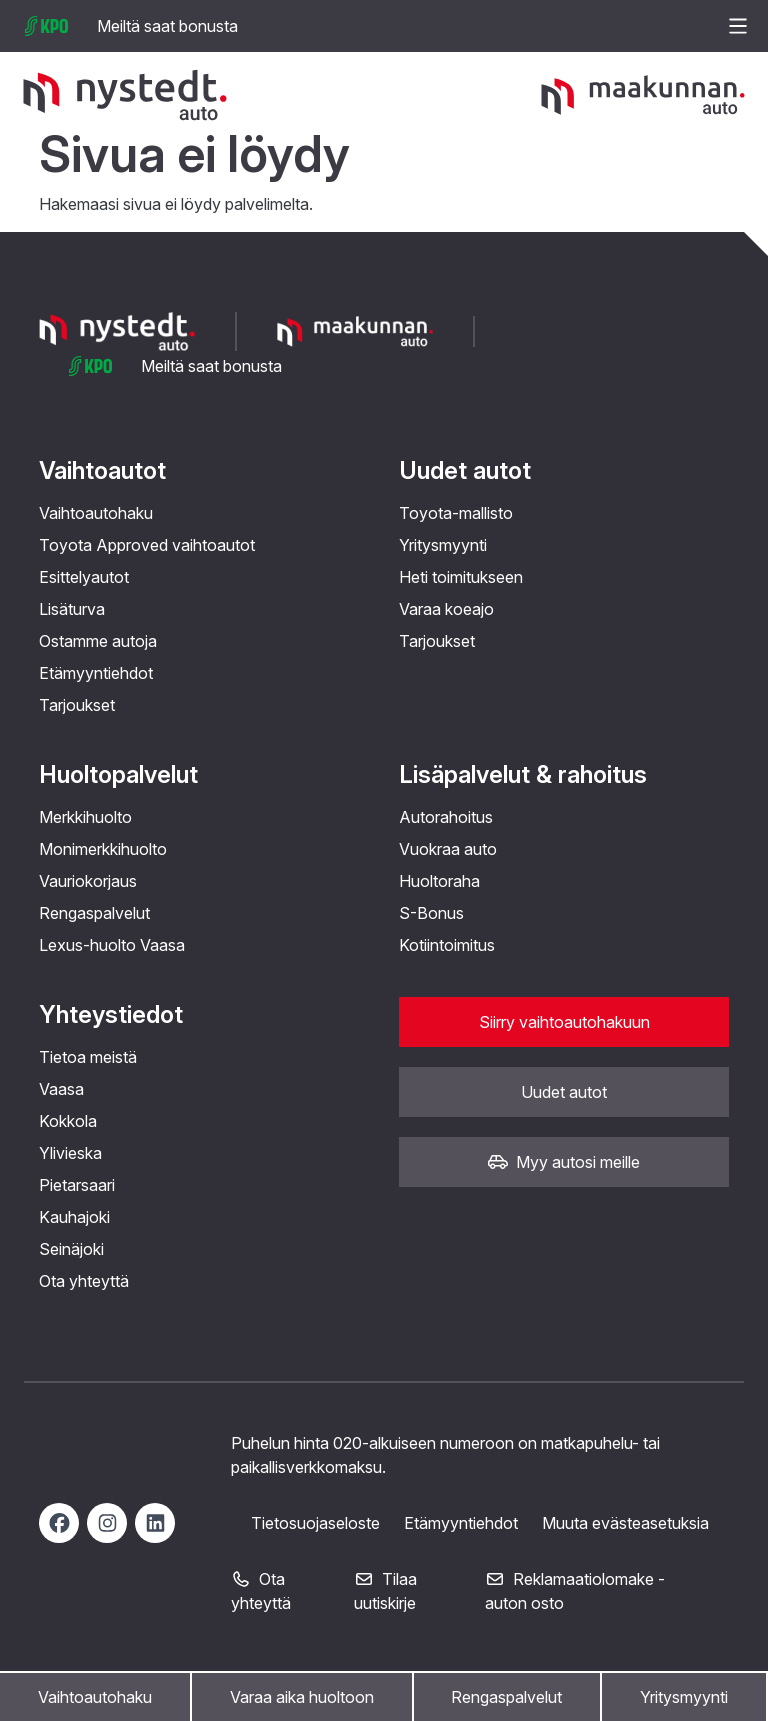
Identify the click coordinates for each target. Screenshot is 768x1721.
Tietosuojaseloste (315, 1523)
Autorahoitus (446, 817)
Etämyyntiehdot (96, 673)
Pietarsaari (77, 1185)
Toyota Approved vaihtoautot (147, 545)
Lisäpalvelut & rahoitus (523, 774)
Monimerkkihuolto (103, 849)
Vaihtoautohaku (95, 1697)
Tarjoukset (77, 705)
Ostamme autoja (98, 641)
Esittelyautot (84, 577)
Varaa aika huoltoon (302, 1697)
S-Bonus (431, 913)
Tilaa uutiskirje (385, 1591)
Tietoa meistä (88, 1057)
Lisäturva (72, 609)
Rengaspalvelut (506, 1697)
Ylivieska (70, 1153)
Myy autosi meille (564, 1162)
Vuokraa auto (448, 849)
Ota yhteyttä (84, 1281)
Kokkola (68, 1121)
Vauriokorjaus (88, 881)
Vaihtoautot (102, 470)
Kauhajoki (74, 1217)
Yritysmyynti (684, 1697)
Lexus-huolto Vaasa (112, 945)
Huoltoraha (439, 881)
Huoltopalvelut (118, 774)
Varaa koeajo (446, 609)
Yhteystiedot (111, 1014)
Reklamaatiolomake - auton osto (575, 1591)
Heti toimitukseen (461, 577)
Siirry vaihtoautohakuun (564, 1022)
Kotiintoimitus (447, 945)
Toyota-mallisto (456, 513)
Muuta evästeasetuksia (625, 1523)
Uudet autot (465, 470)
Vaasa (61, 1089)
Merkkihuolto (85, 817)
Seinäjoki (71, 1249)
